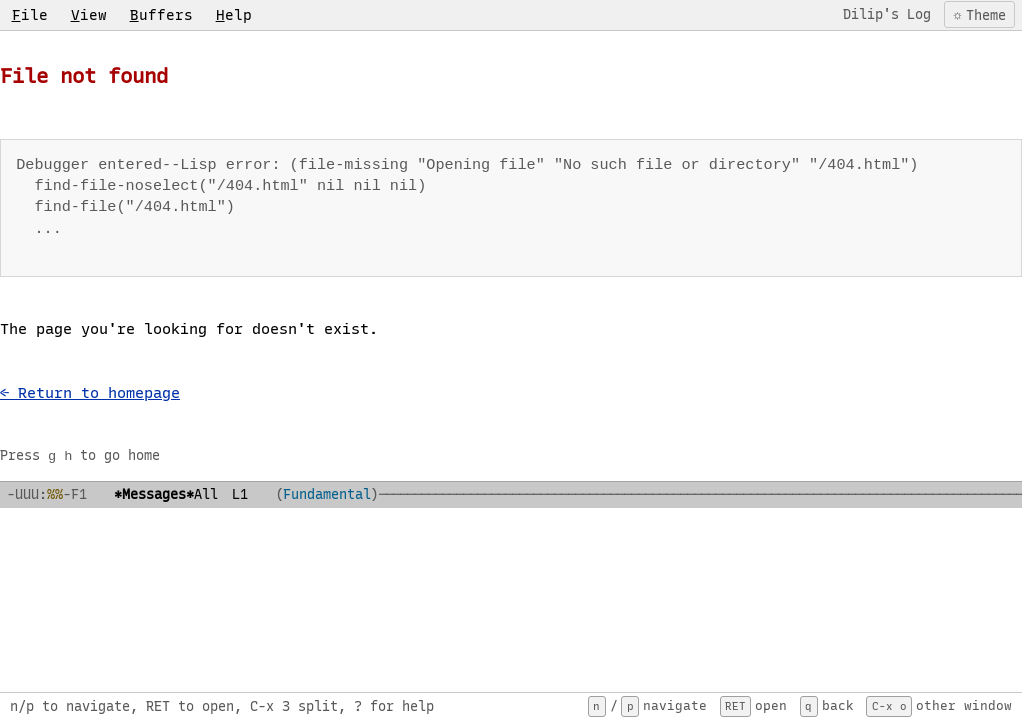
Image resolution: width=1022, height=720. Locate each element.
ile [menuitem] (30, 15)
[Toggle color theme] (977, 14)
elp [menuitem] (234, 15)
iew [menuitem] (89, 15)
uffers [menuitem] (161, 15)
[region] (511, 361)
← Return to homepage (90, 393)
